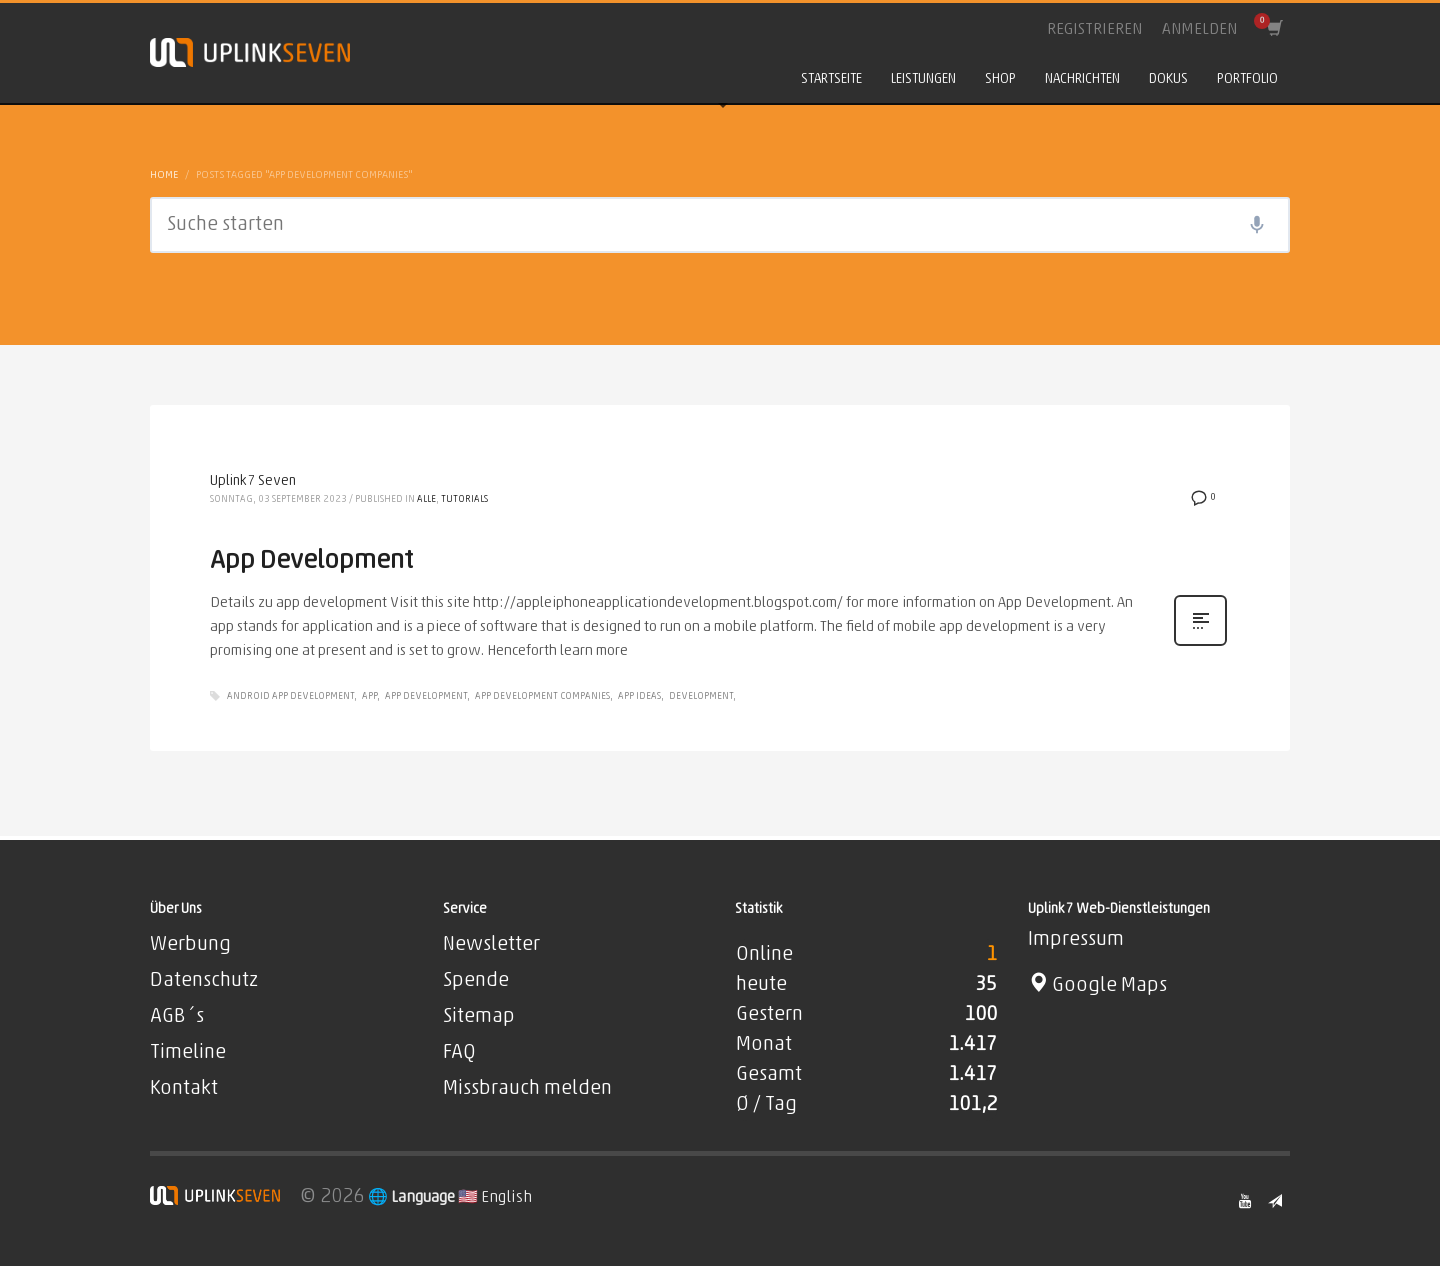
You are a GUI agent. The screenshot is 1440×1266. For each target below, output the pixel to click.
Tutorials (464, 499)
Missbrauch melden (527, 1089)
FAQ (459, 1053)
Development (701, 696)
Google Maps (1097, 986)
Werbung (190, 945)
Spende (476, 981)
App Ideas (639, 696)
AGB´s (177, 1017)
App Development (311, 561)
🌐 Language (413, 1198)
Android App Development (290, 696)
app (369, 696)
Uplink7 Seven (253, 481)
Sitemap (479, 1017)
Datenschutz (204, 981)
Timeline (188, 1053)
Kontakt (184, 1089)
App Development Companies (542, 696)
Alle (426, 499)
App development (426, 696)
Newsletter (491, 945)
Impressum (1076, 940)
